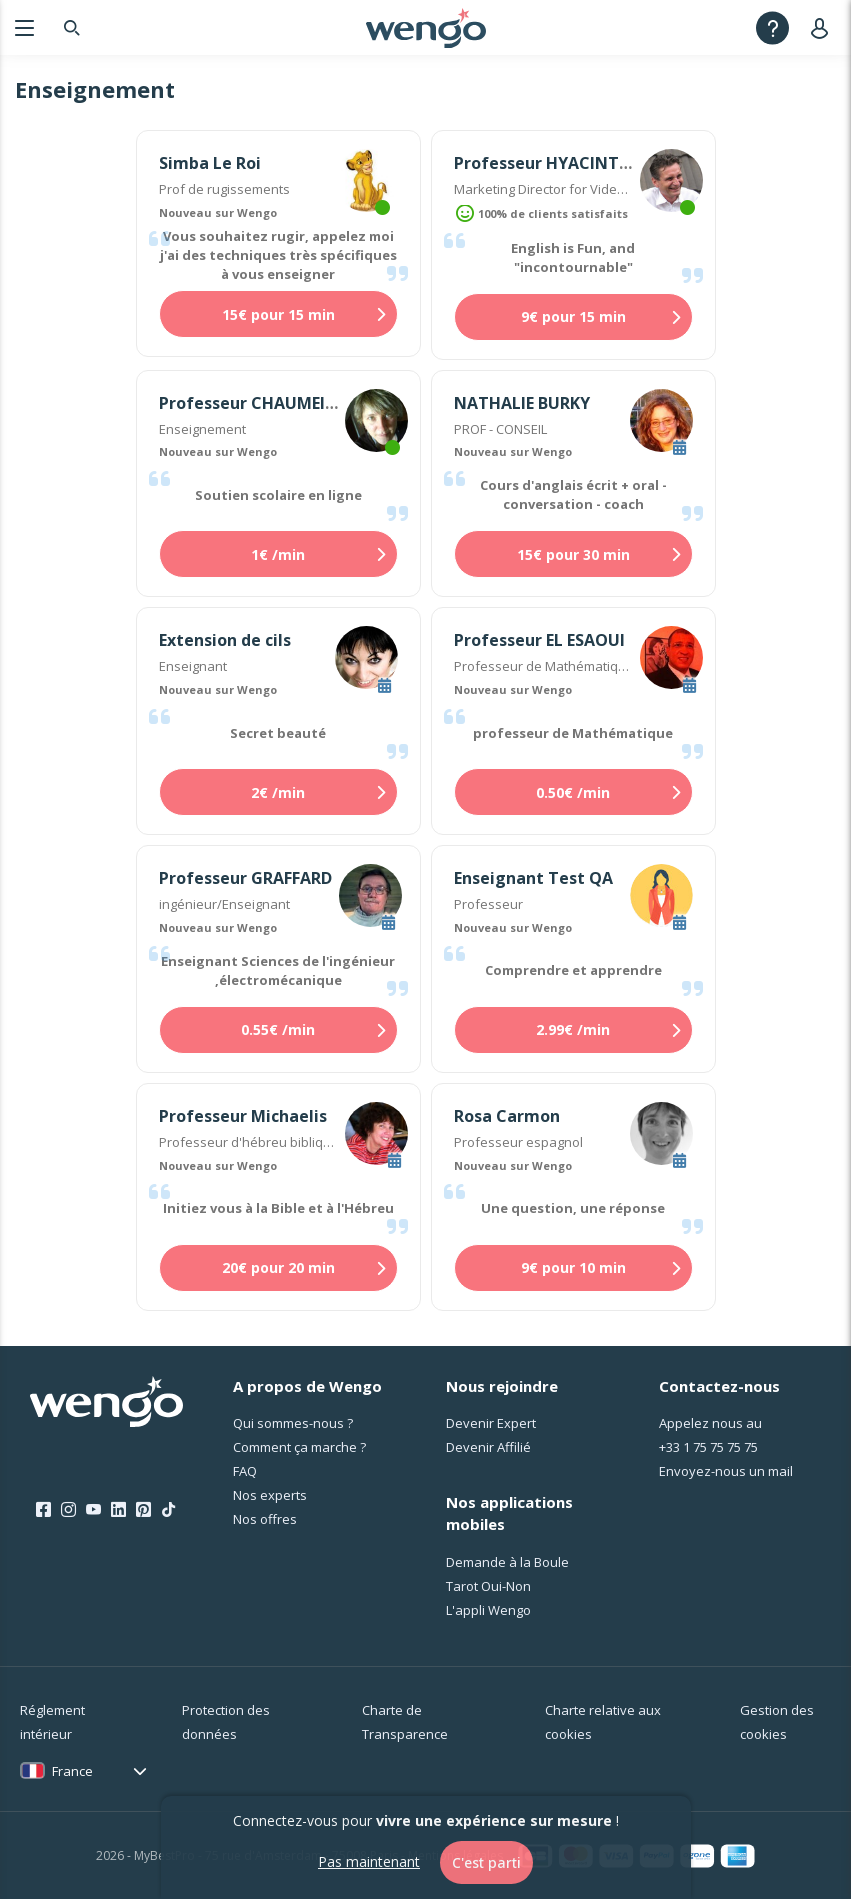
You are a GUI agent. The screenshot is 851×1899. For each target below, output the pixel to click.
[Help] (772, 27)
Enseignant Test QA (533, 878)
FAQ (245, 1471)
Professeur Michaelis (243, 1116)
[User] (823, 27)
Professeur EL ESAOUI (539, 640)
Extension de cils (225, 640)
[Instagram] (68, 1510)
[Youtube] (93, 1510)
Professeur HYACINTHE (546, 163)
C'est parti (486, 1862)
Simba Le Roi (210, 163)
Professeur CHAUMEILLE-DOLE (278, 403)
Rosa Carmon (507, 1116)
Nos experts (270, 1495)
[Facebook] (43, 1510)
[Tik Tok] (168, 1510)
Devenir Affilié (488, 1447)
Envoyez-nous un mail (726, 1471)
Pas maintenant (369, 1861)
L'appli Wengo (488, 1610)
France (72, 1771)
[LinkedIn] (118, 1510)
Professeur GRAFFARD (245, 878)
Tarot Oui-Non (488, 1586)
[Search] (72, 27)
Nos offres (265, 1519)
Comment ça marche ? (299, 1447)
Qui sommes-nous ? (293, 1423)
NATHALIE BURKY (522, 403)
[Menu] (24, 27)
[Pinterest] (143, 1510)
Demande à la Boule (507, 1562)
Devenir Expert (491, 1423)
